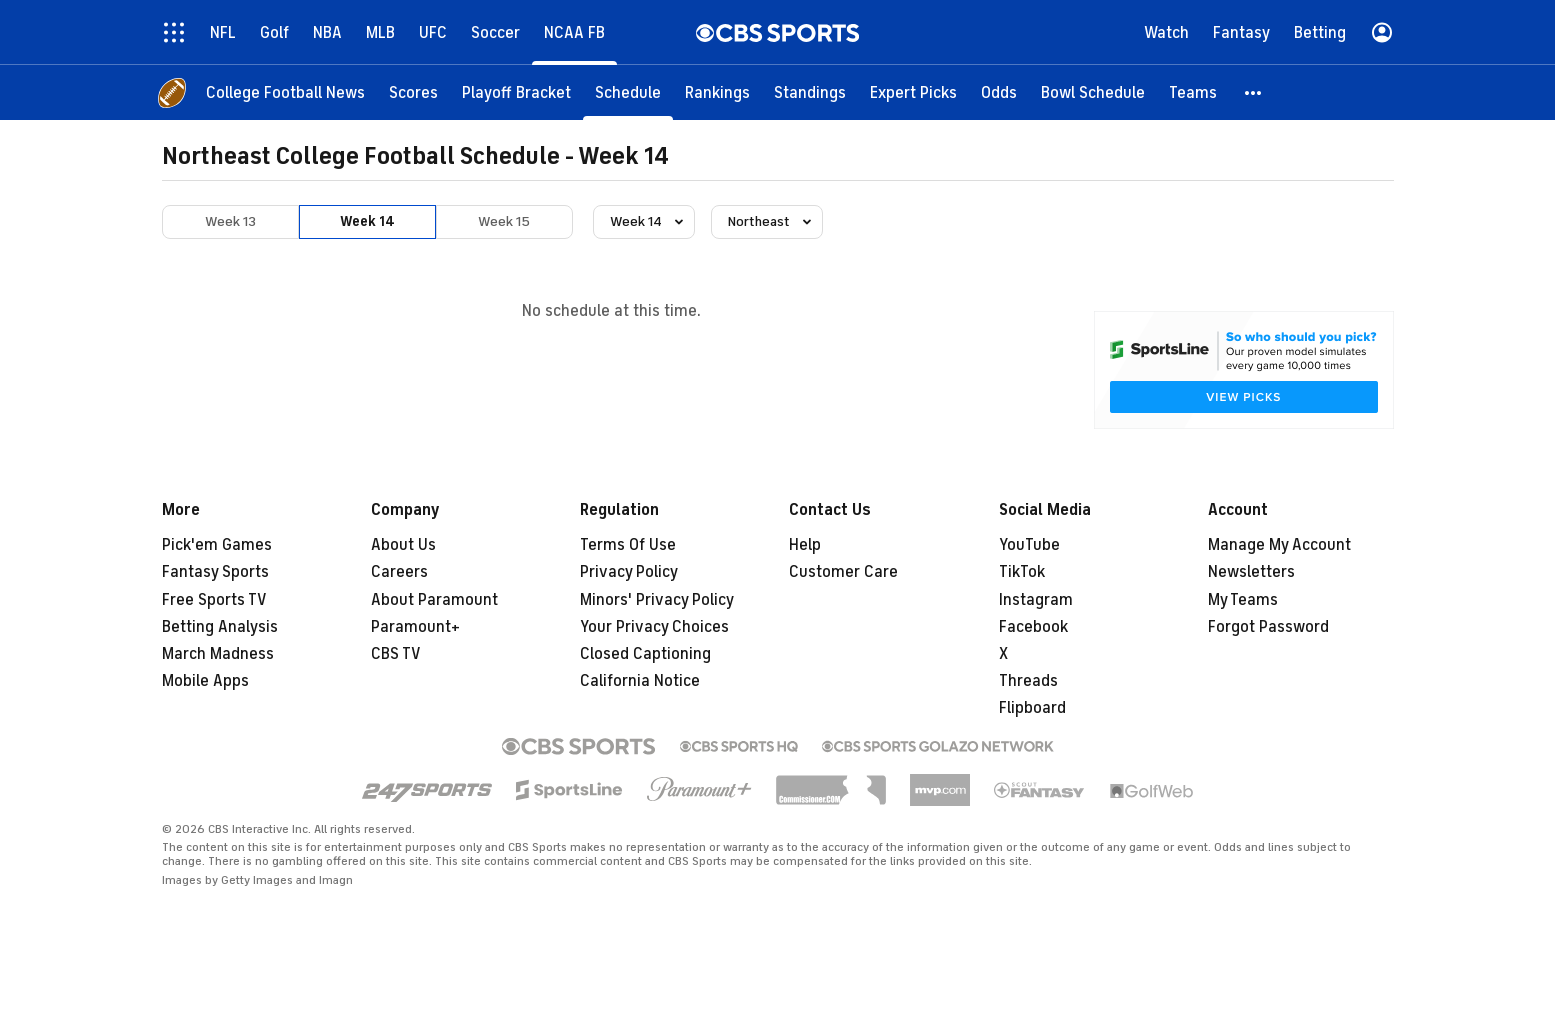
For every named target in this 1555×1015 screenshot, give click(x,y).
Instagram (1036, 600)
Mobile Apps (205, 681)
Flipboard (1032, 708)
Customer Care (843, 572)
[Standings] (810, 92)
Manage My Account (1279, 545)
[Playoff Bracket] (516, 92)
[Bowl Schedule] (1093, 92)
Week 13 (230, 221)
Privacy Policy (629, 572)
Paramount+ (415, 627)
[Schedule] (628, 92)
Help (805, 545)
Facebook (1033, 627)
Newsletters (1251, 572)
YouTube (1029, 545)
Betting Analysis (220, 627)
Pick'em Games (217, 545)
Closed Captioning (645, 654)
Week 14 (367, 221)
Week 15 (504, 221)
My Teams (1243, 600)
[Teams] (1193, 92)
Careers (399, 572)
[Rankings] (717, 92)
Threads (1028, 681)
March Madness (218, 654)
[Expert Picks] (913, 92)
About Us (403, 545)
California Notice (640, 681)
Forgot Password (1268, 627)
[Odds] (999, 92)
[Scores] (413, 92)
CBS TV (396, 654)
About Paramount (434, 600)
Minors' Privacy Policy (657, 600)
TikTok (1022, 572)
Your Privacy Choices (654, 627)
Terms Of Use (628, 545)
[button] (1254, 92)
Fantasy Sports (215, 572)
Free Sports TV (214, 600)
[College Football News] (285, 92)
